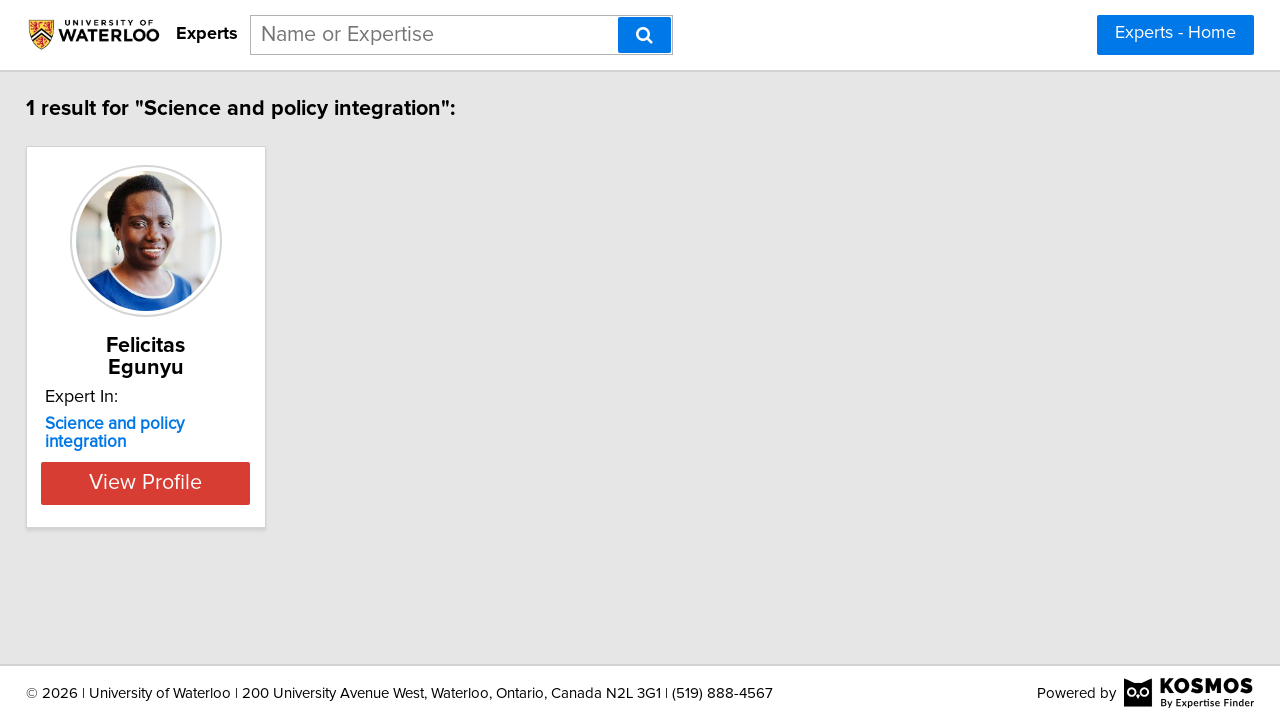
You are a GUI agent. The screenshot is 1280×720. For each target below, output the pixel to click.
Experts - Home (1175, 33)
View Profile (185, 443)
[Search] (644, 35)
